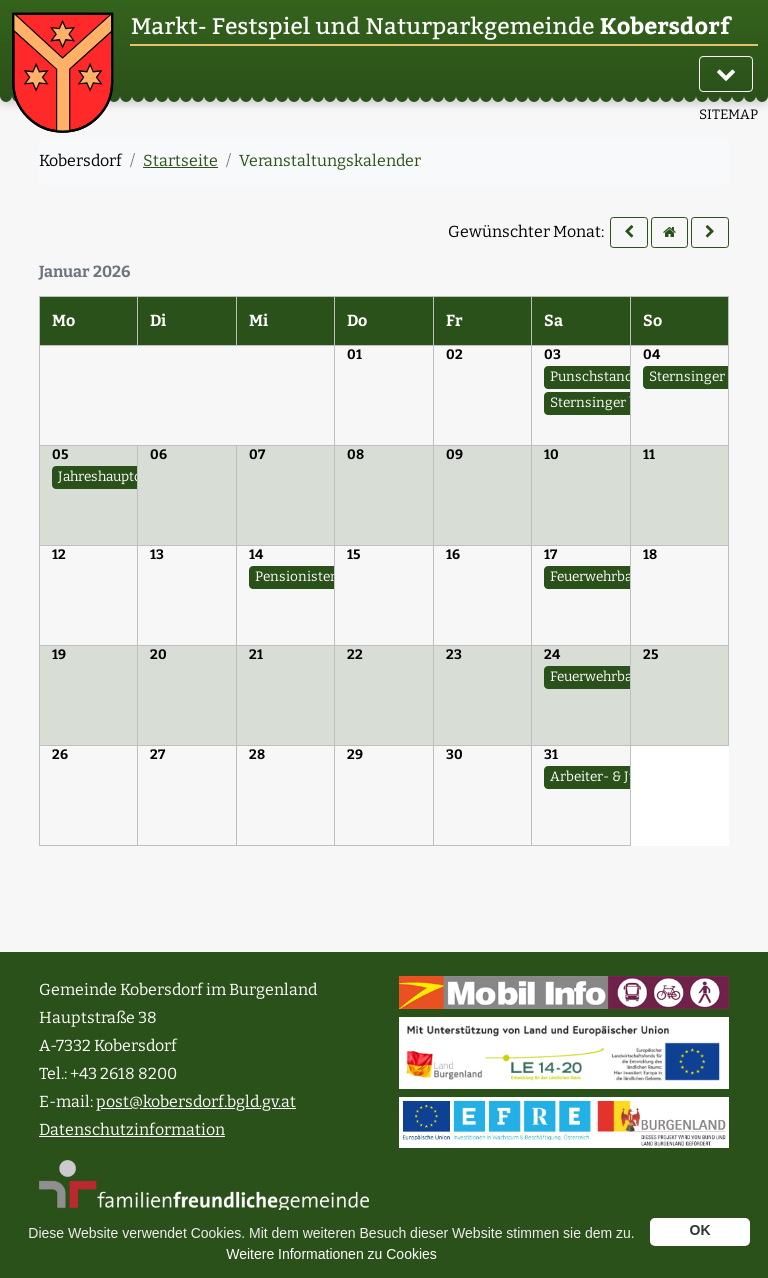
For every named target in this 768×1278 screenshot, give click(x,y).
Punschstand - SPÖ (610, 376)
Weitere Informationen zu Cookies (331, 1254)
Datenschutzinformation (132, 1129)
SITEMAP (728, 114)
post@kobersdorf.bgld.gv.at (196, 1101)
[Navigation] (726, 74)
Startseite (180, 160)
